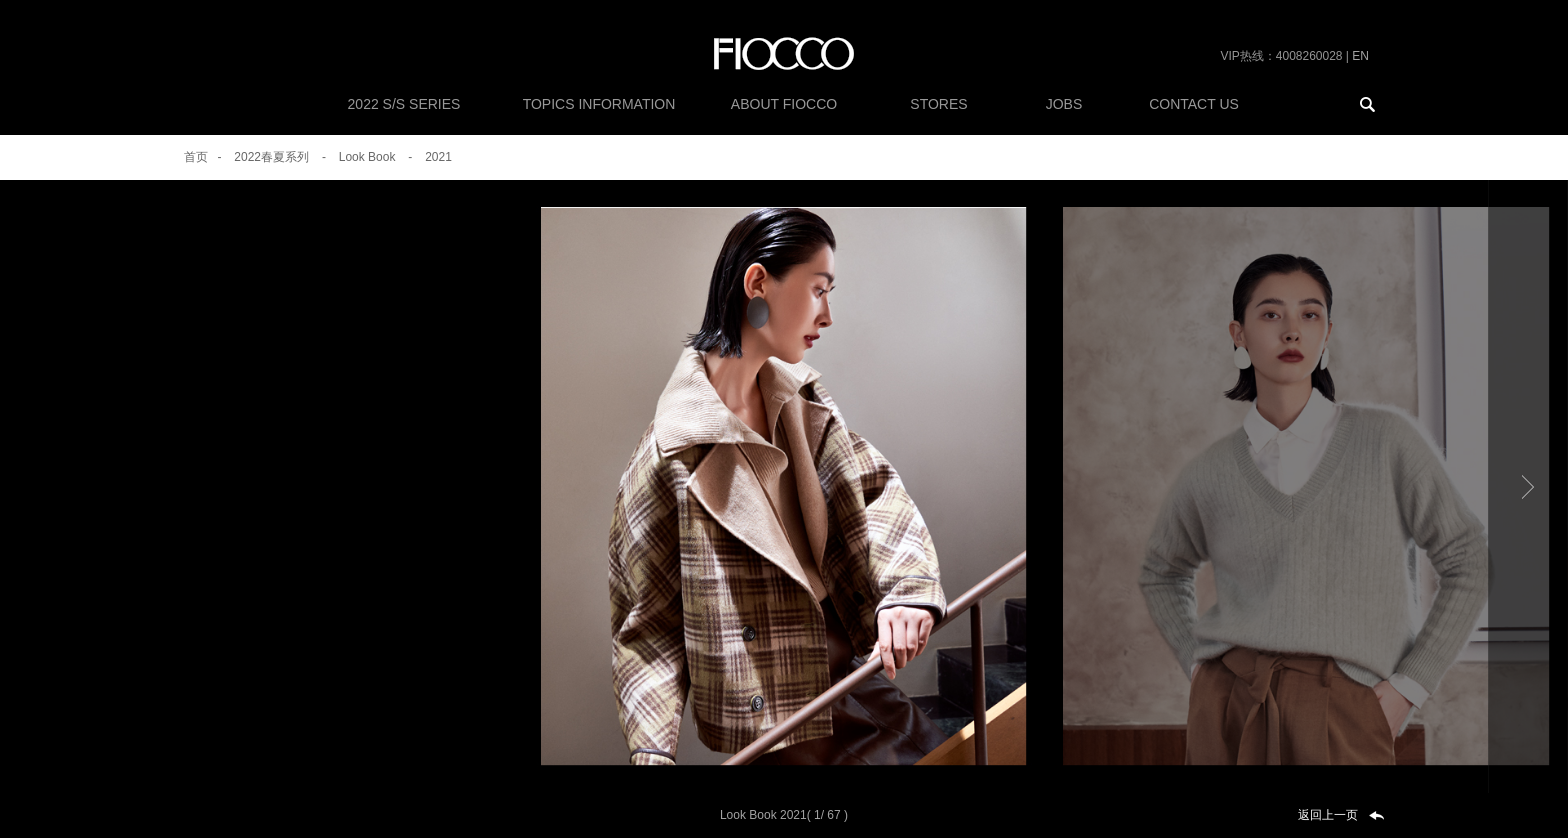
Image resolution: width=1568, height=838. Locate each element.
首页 (196, 157)
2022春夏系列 (271, 157)
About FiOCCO (784, 104)
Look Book (367, 157)
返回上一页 (1328, 815)
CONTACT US (1194, 104)
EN (1360, 56)
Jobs (1064, 104)
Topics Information (599, 104)
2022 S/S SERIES (404, 104)
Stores (938, 104)
